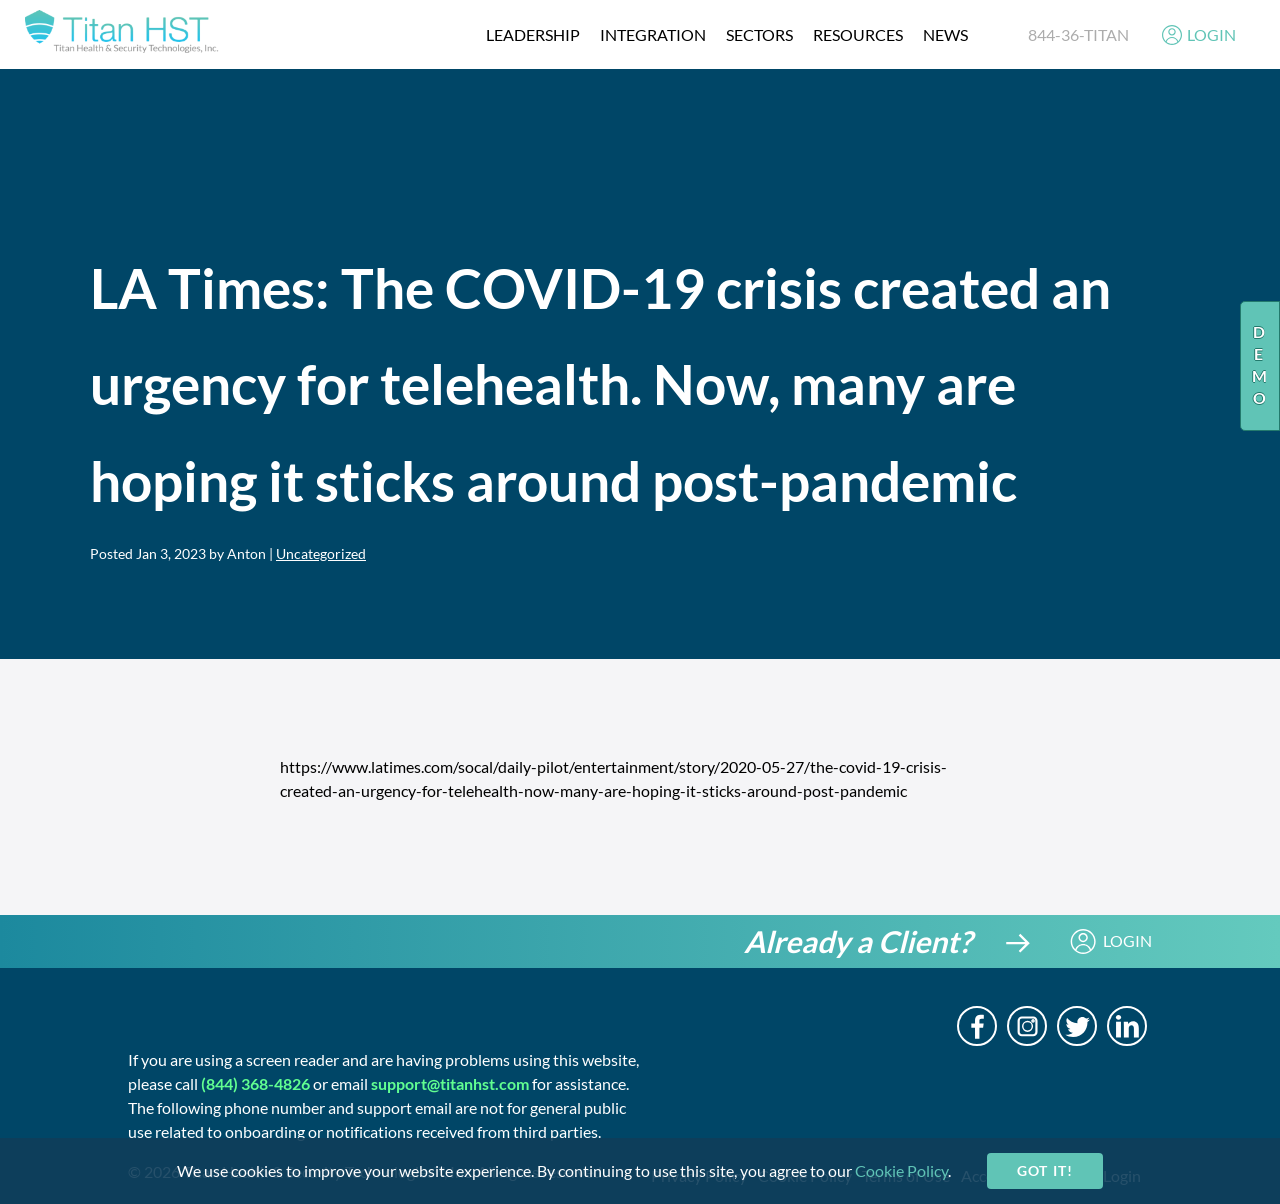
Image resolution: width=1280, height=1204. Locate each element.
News (945, 34)
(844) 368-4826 (255, 1083)
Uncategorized (321, 553)
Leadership (533, 34)
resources (858, 34)
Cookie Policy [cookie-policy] (901, 1170)
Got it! (1044, 1170)
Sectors (759, 34)
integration (653, 34)
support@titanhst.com (450, 1083)
